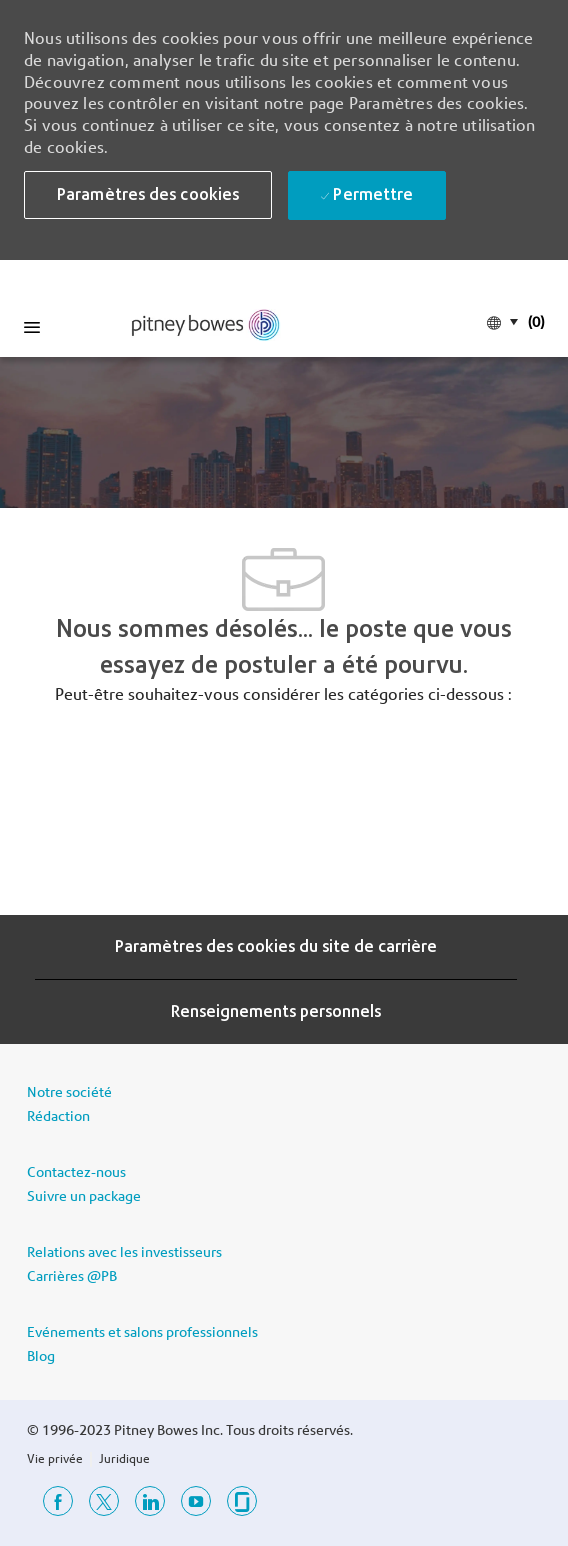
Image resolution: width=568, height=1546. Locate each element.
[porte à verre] (242, 1501)
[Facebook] (58, 1501)
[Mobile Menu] (32, 326)
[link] (206, 325)
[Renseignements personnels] (276, 1012)
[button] (148, 195)
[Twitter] (104, 1501)
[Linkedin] (150, 1501)
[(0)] (534, 320)
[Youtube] (196, 1501)
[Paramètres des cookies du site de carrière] (276, 947)
